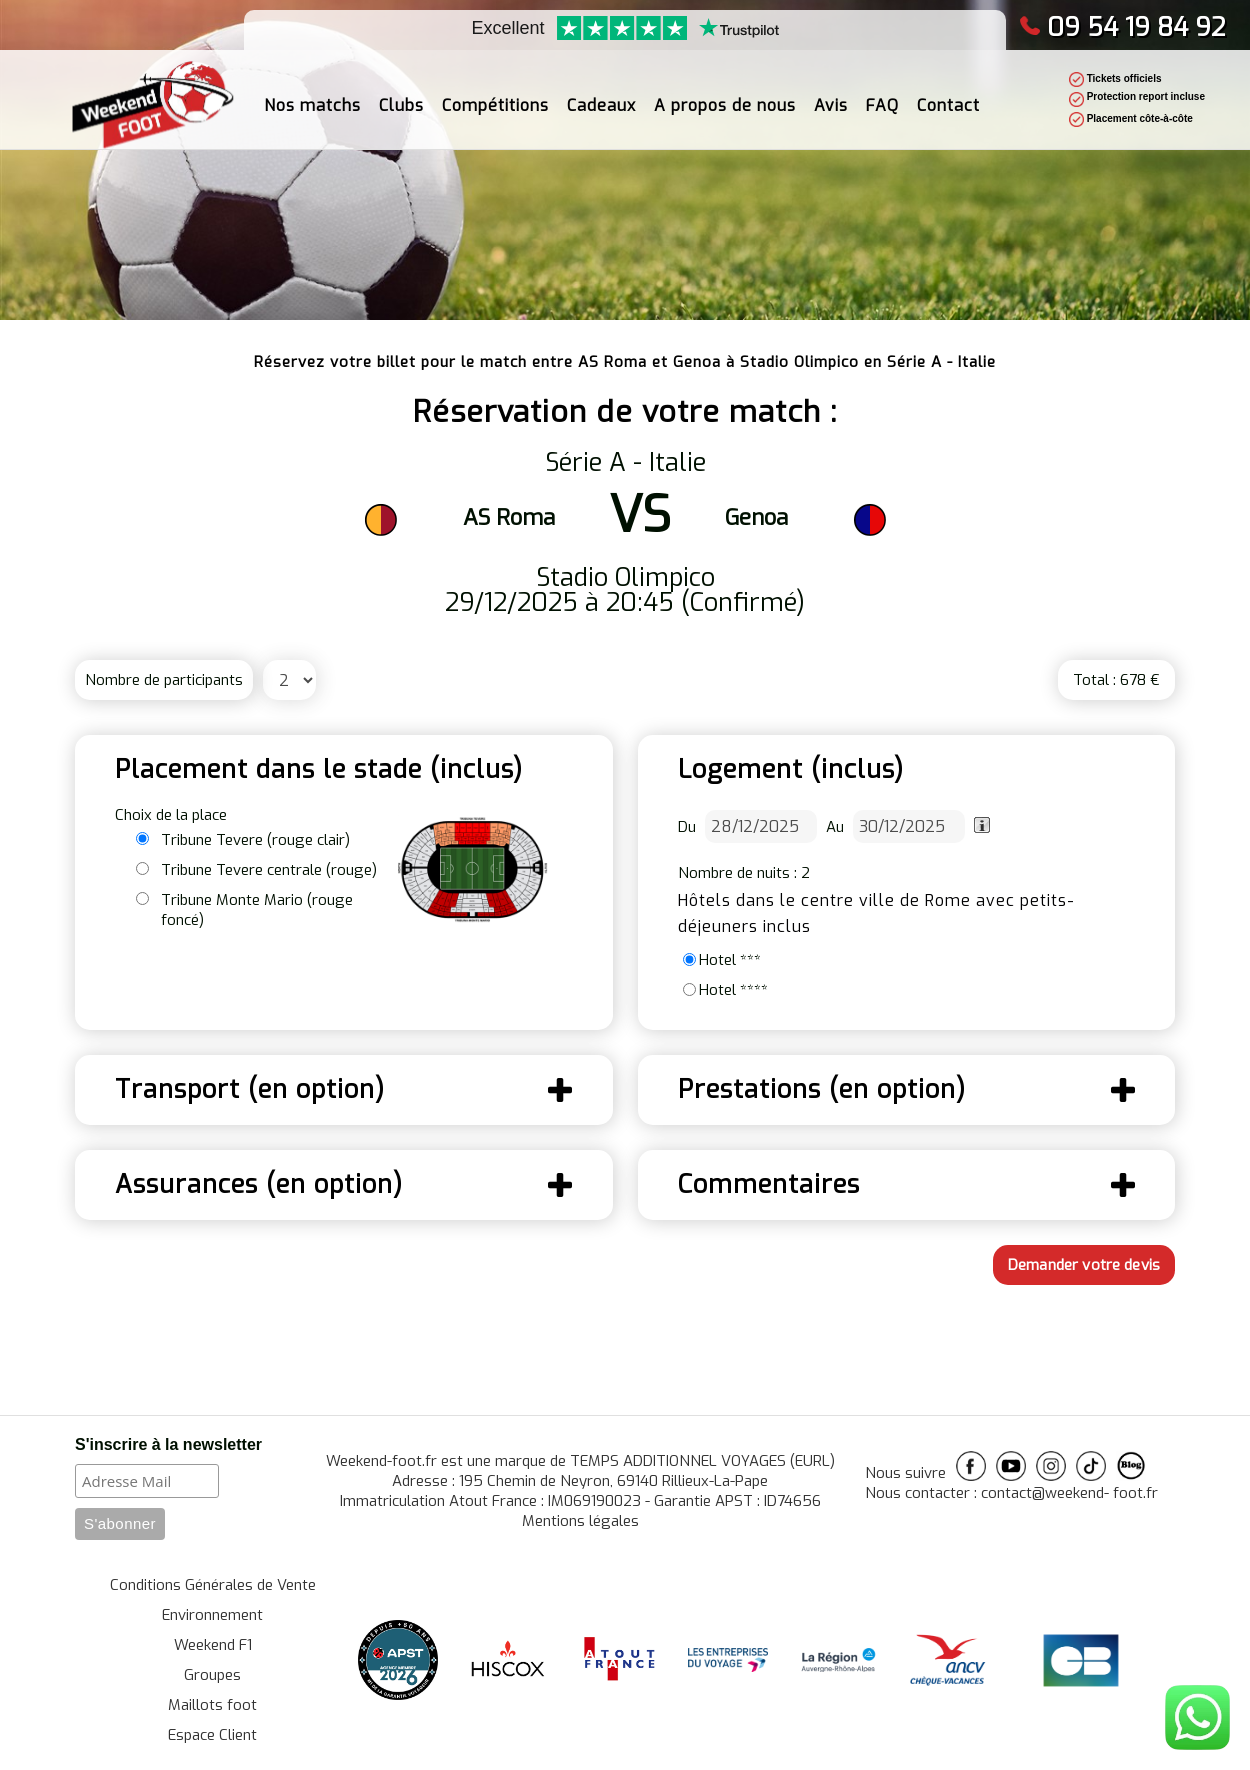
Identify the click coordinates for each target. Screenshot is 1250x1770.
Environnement (212, 1615)
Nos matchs (312, 94)
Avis (831, 94)
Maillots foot (212, 1705)
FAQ (882, 94)
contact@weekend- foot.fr (1069, 1493)
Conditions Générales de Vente (213, 1585)
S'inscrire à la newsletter (168, 1444)
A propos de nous (725, 94)
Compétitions (495, 94)
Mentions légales (580, 1521)
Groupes (212, 1675)
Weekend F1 (213, 1645)
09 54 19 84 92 (1122, 27)
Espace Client (212, 1735)
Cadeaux (601, 94)
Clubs (401, 94)
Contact (948, 94)
